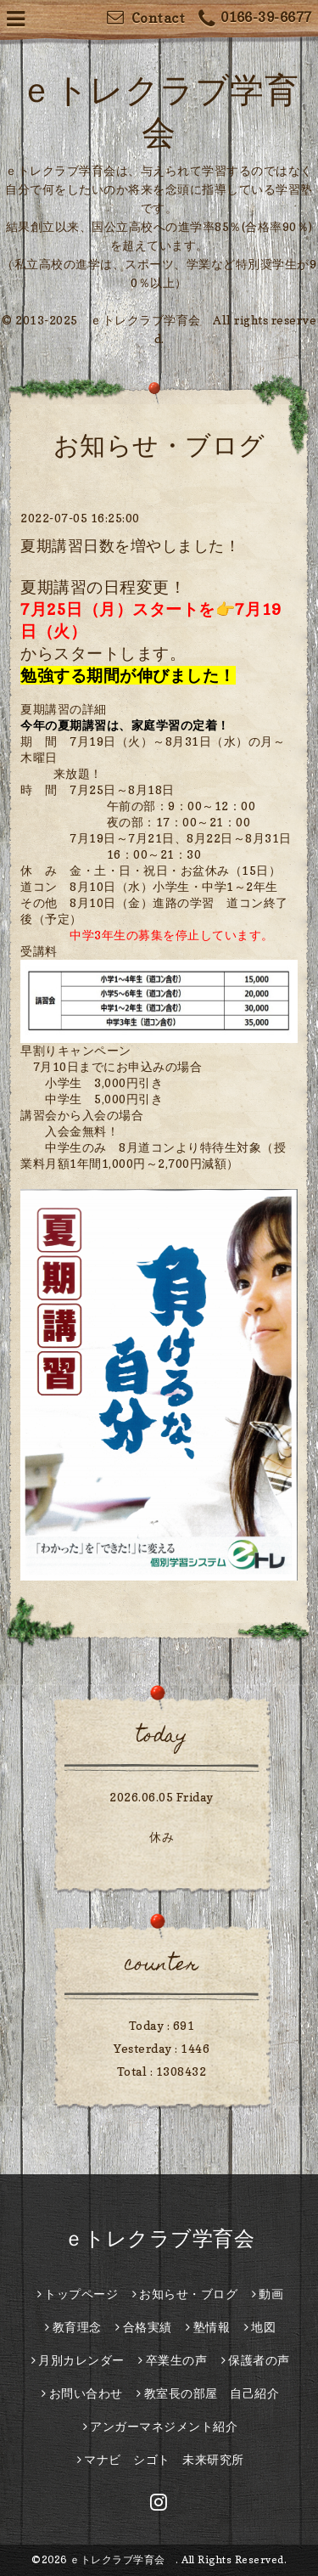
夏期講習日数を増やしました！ (130, 546)
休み (161, 1836)
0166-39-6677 (255, 19)
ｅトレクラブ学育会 (170, 2238)
